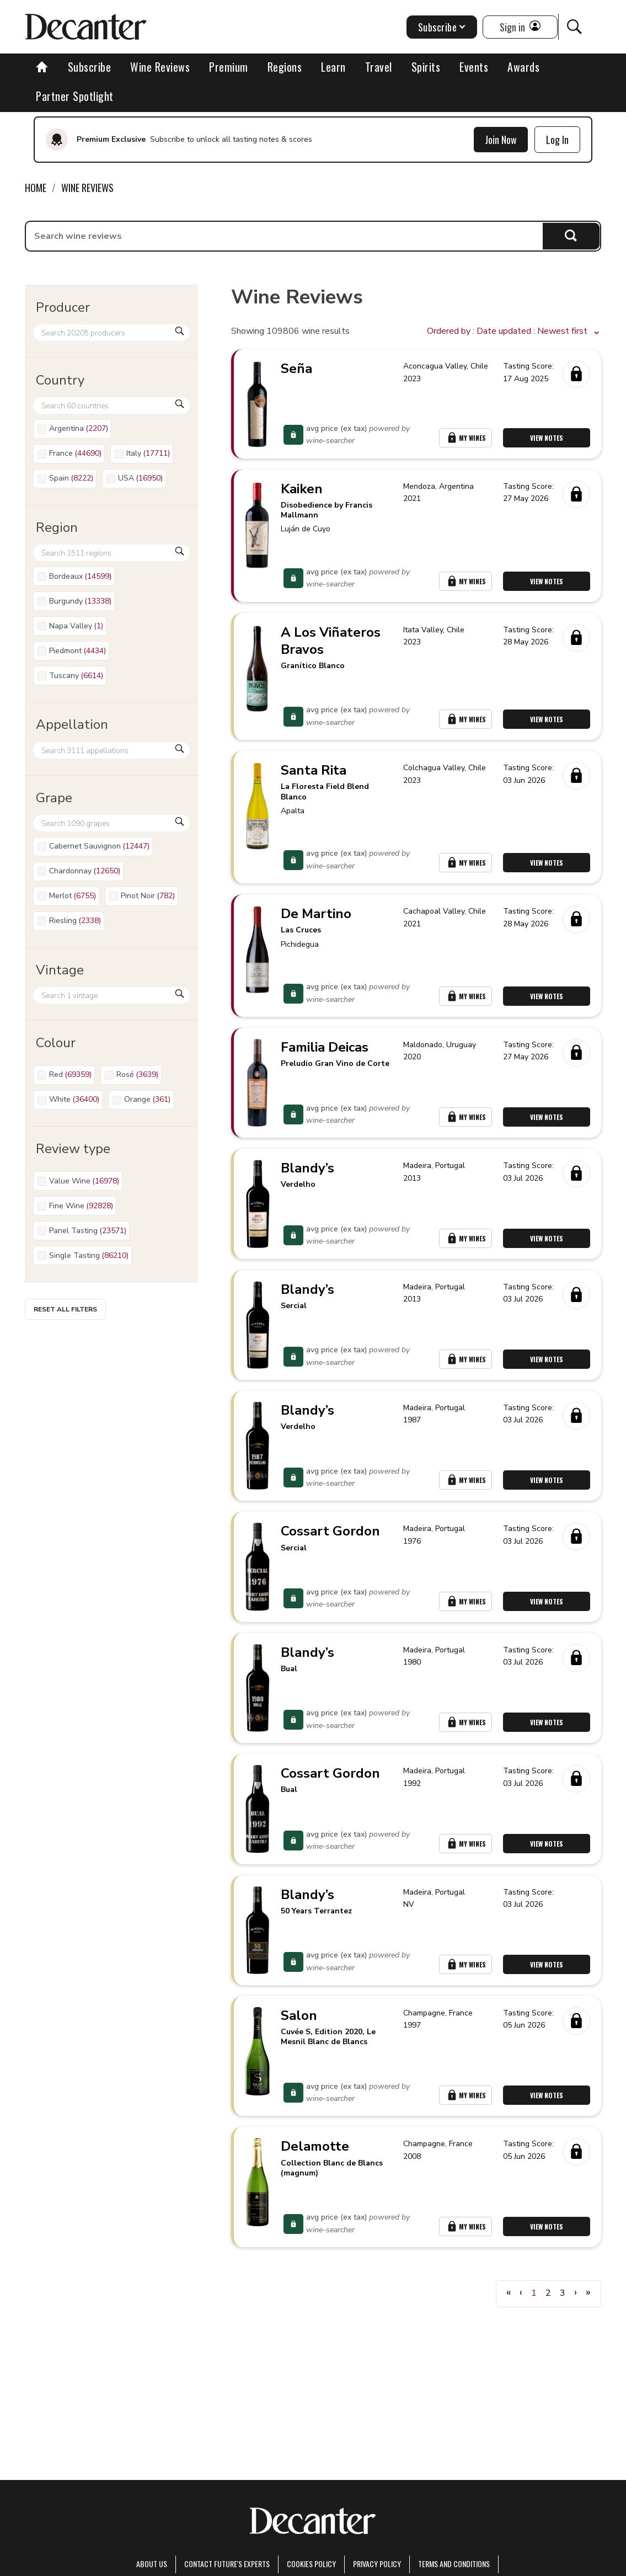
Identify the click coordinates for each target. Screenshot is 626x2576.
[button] (514, 331)
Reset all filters (65, 1309)
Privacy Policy (377, 2563)
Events (473, 66)
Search (571, 236)
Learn (333, 66)
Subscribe (89, 66)
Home (35, 187)
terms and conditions (454, 2563)
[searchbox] (284, 236)
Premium (228, 66)
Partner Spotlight (75, 96)
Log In (557, 139)
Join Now (501, 139)
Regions (284, 66)
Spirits (426, 66)
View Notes (546, 437)
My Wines (465, 438)
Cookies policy (311, 2563)
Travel (378, 66)
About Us (151, 2563)
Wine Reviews (160, 66)
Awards (523, 66)
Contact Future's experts (227, 2563)
